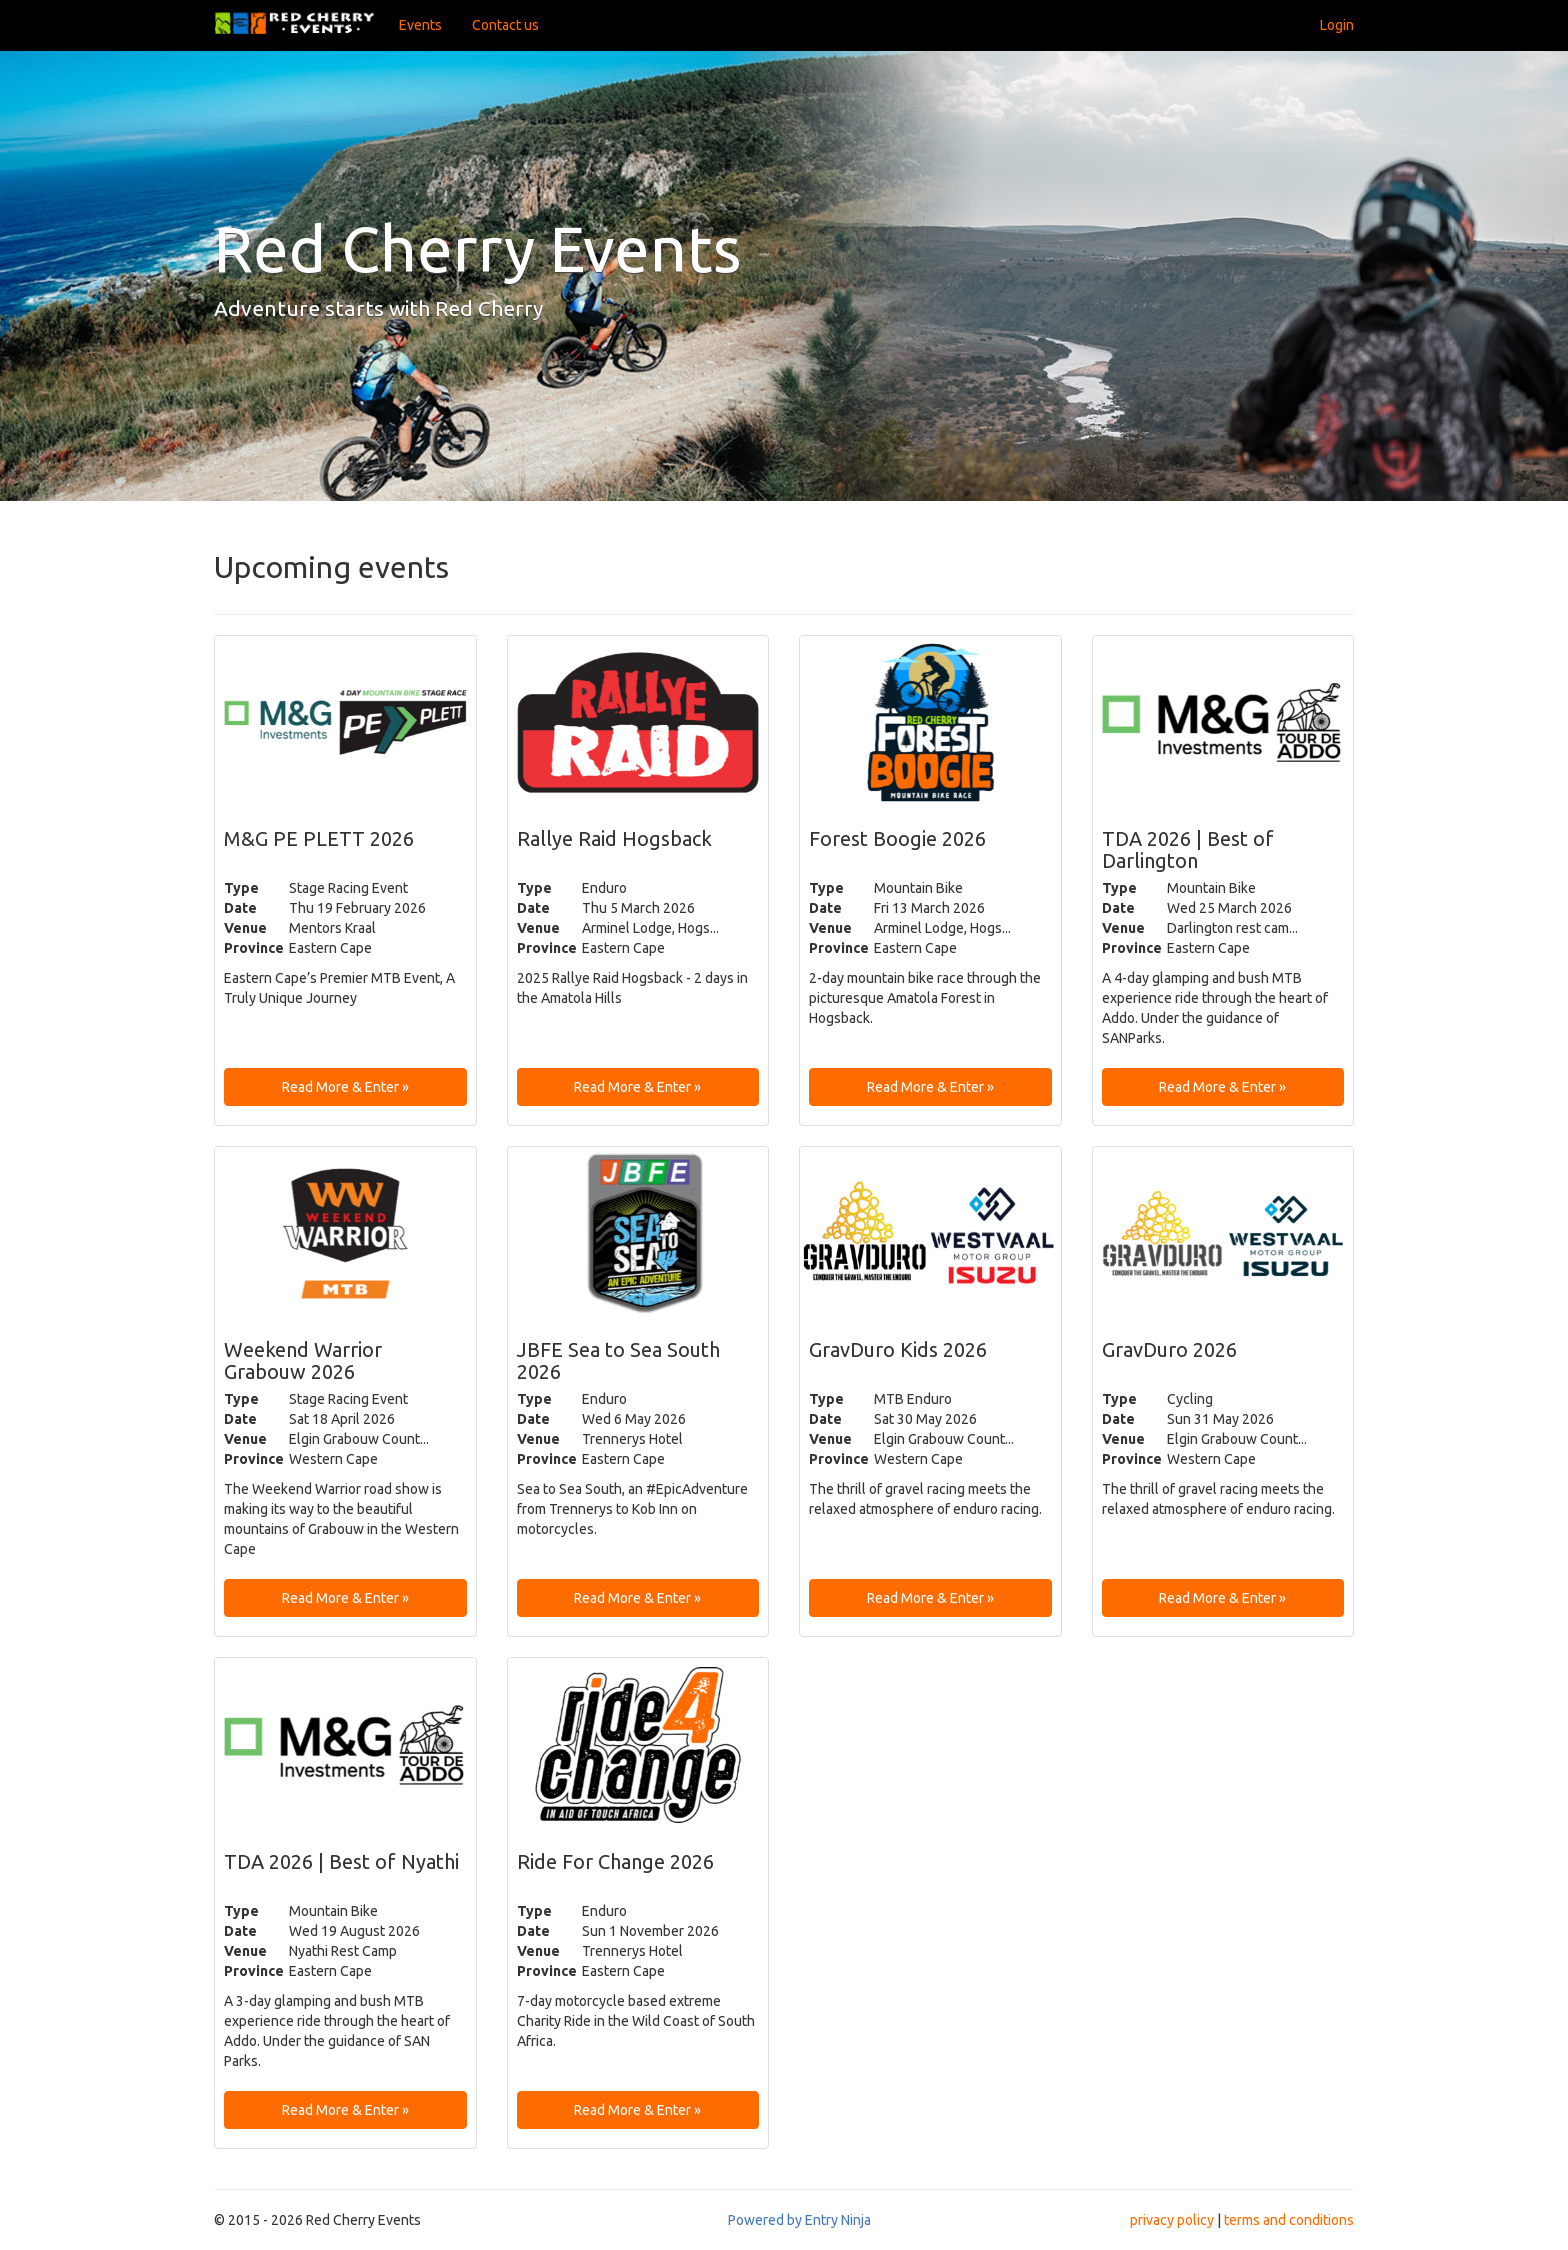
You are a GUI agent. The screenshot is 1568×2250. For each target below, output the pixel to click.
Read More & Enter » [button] (345, 1087)
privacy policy (1172, 2220)
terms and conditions (1289, 2220)
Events (420, 25)
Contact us (505, 25)
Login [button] (1337, 25)
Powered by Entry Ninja (799, 2220)
